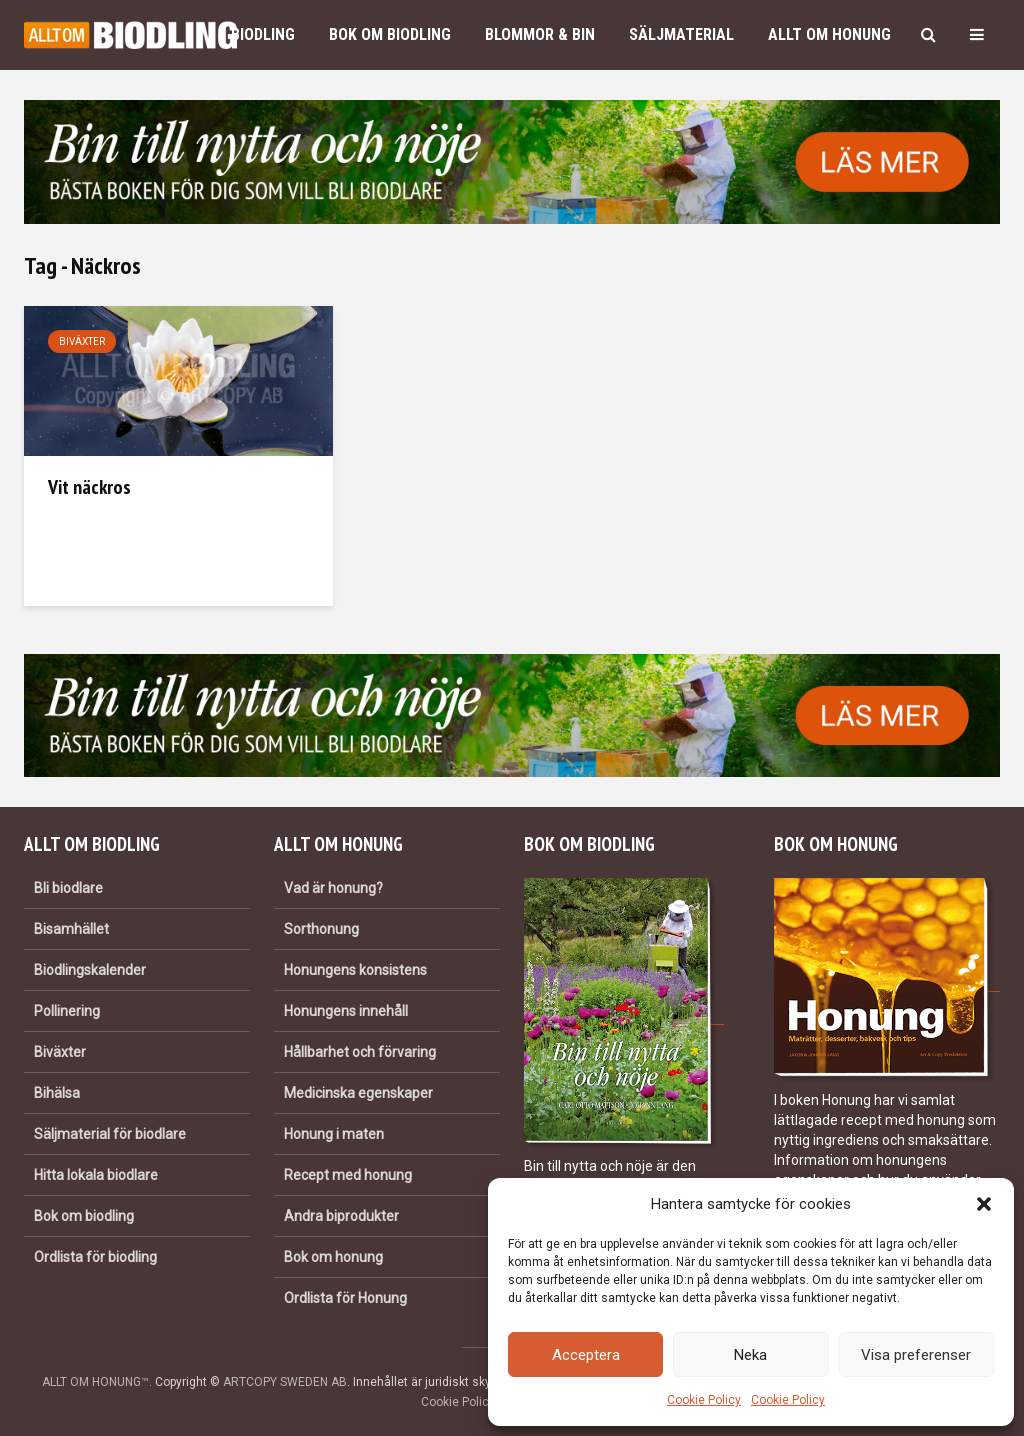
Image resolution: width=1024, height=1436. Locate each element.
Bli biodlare (68, 888)
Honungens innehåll (346, 1011)
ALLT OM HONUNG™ (95, 1382)
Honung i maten (334, 1134)
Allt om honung (829, 34)
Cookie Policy (704, 1400)
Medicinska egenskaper (358, 1093)
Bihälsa (57, 1093)
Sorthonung (321, 929)
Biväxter (82, 341)
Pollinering (67, 1011)
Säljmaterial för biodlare (110, 1134)
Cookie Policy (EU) (471, 1402)
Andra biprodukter (341, 1216)
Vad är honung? (333, 888)
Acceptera (586, 1355)
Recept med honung (348, 1175)
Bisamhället (71, 929)
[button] (984, 1204)
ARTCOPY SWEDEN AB (285, 1382)
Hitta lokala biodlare (96, 1175)
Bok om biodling (390, 34)
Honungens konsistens (355, 970)
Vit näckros (89, 487)
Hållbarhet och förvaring (360, 1052)
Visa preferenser (916, 1355)
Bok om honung (333, 1257)
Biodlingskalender (90, 970)
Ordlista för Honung (345, 1298)
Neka (750, 1355)
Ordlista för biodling (95, 1257)
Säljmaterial (681, 34)
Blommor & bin (540, 34)
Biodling (263, 34)
